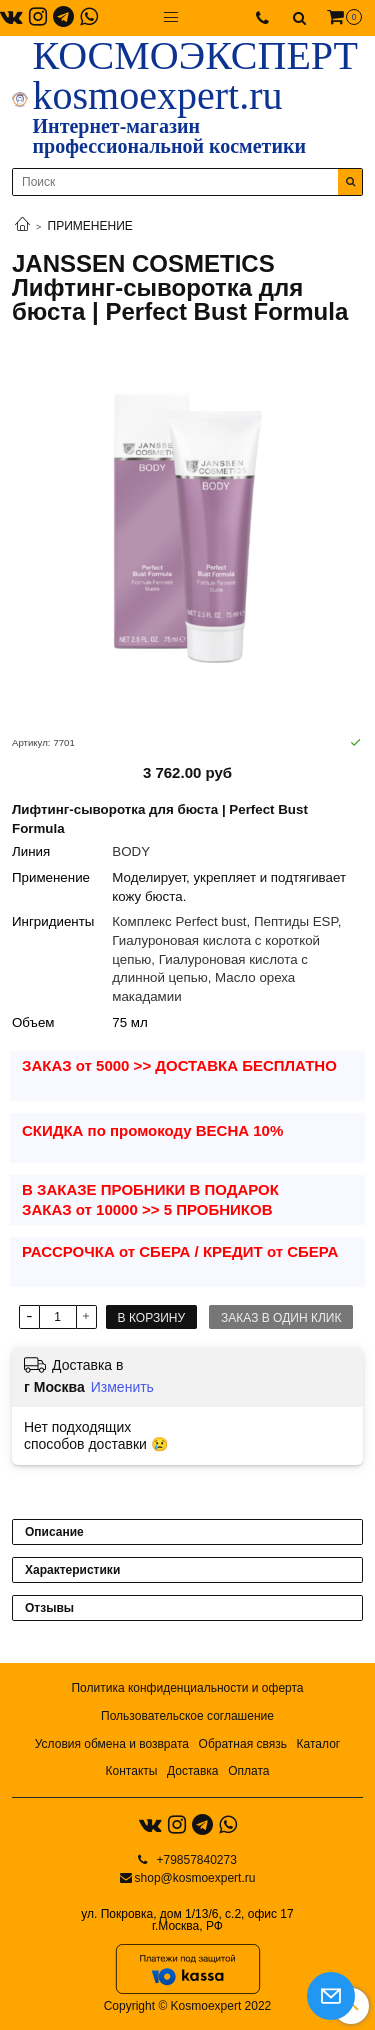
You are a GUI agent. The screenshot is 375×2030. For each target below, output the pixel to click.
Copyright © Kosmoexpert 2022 (188, 2006)
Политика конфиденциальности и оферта (187, 1688)
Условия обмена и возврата (112, 1744)
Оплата (248, 1771)
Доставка (193, 1771)
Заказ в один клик (281, 1318)
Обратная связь (243, 1744)
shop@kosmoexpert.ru (195, 1878)
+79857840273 (195, 1860)
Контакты (132, 1771)
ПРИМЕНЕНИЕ (90, 226)
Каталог (319, 1744)
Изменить (122, 1387)
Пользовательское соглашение (187, 1716)
